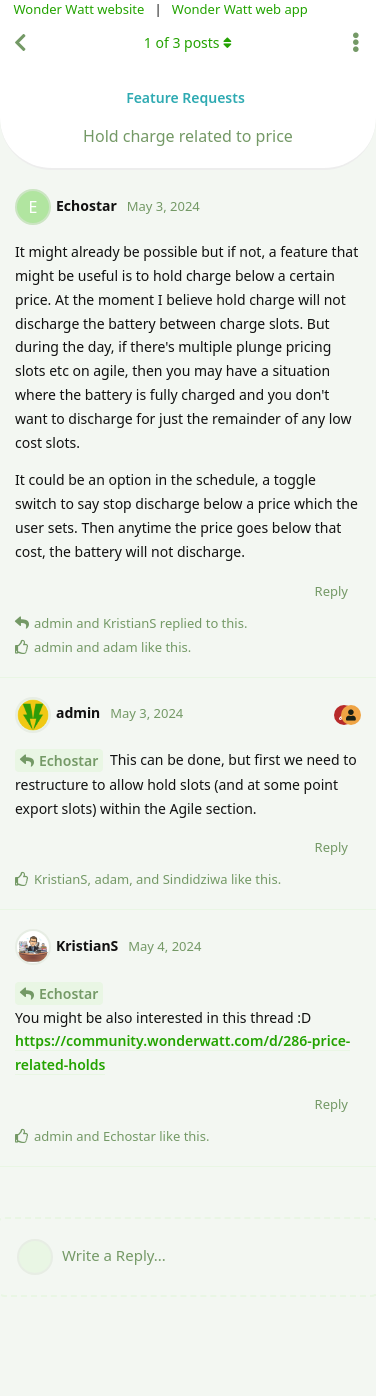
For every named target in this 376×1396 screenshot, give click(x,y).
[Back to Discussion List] (20, 43)
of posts (188, 42)
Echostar (68, 760)
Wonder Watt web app (240, 9)
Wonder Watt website (79, 9)
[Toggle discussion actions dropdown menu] (356, 43)
